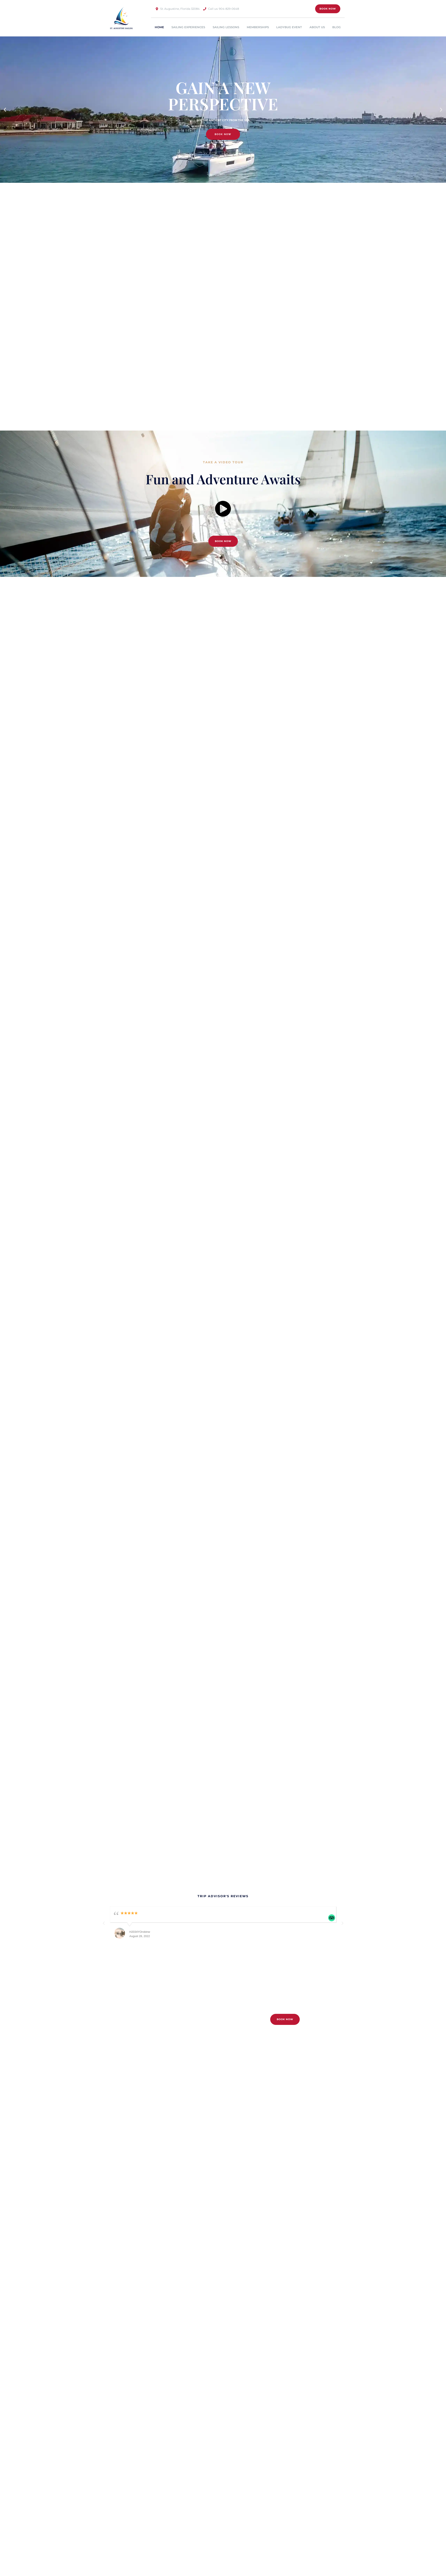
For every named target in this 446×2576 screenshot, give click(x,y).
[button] (5, 109)
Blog (336, 27)
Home (159, 27)
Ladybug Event (289, 27)
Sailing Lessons (226, 27)
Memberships (258, 27)
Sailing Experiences (188, 27)
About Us (317, 27)
